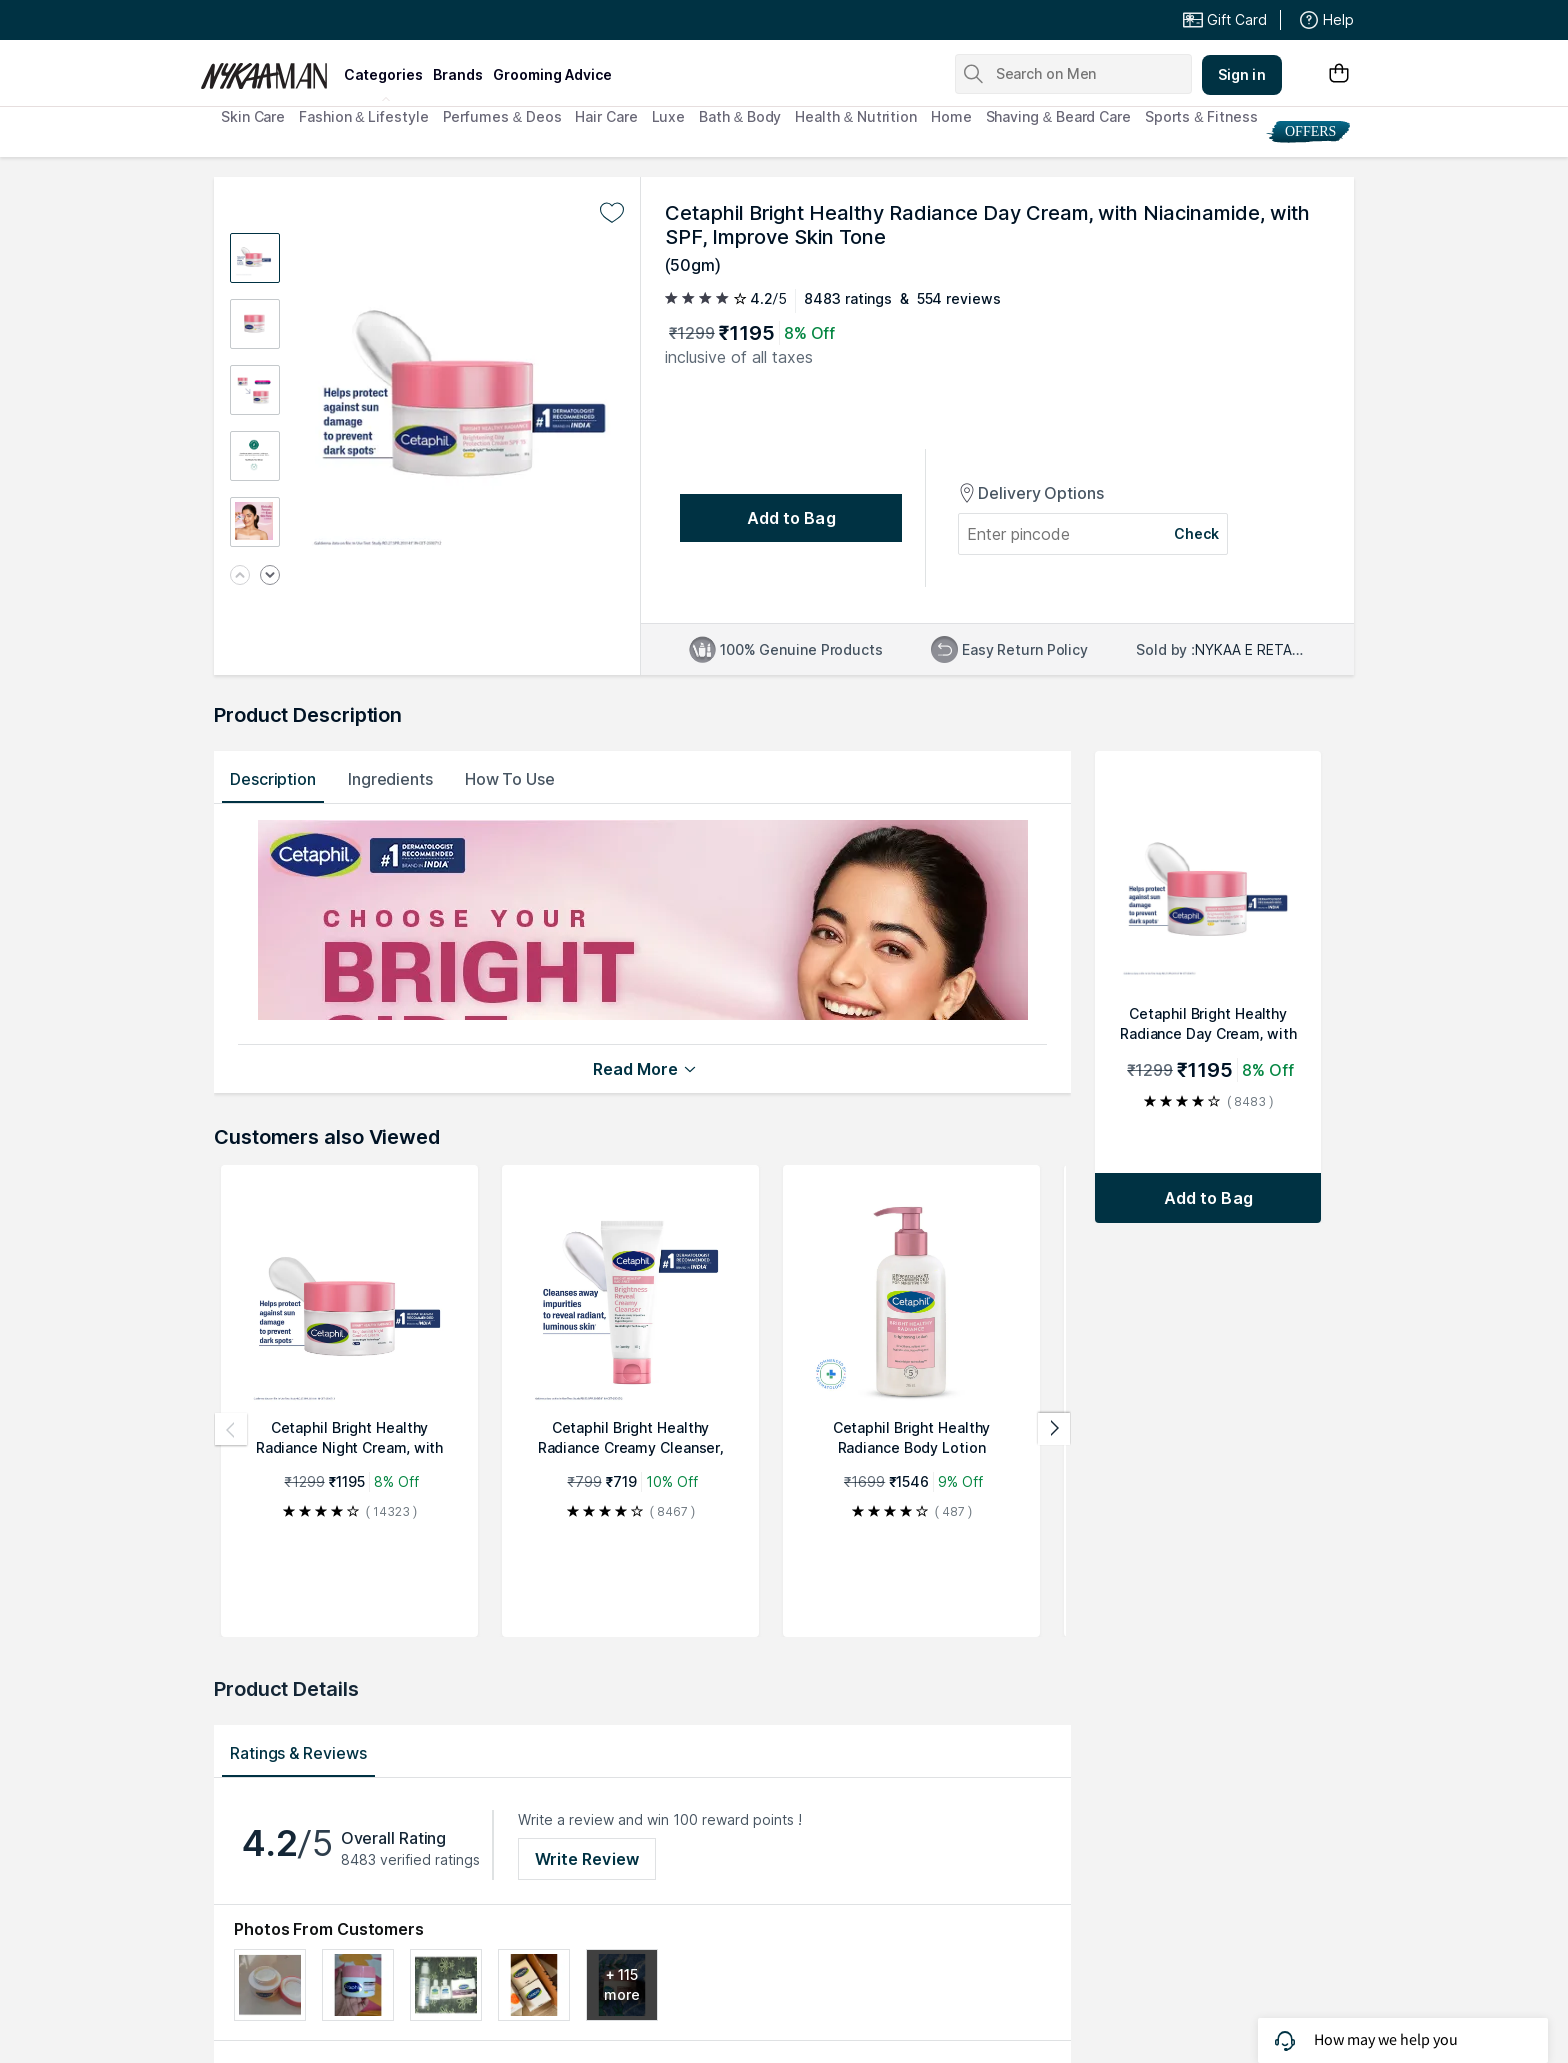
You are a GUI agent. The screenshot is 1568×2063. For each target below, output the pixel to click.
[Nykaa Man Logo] (269, 69)
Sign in (1242, 74)
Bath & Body (740, 116)
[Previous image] (240, 576)
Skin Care (253, 116)
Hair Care (606, 116)
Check (1197, 533)
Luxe (669, 116)
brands (458, 74)
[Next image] (270, 576)
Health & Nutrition (856, 116)
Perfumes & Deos (502, 116)
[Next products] (1054, 1429)
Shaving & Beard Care (1058, 116)
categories (383, 74)
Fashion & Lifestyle (363, 116)
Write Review (587, 1859)
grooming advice (552, 74)
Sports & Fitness (1201, 116)
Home (951, 116)
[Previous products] (231, 1429)
